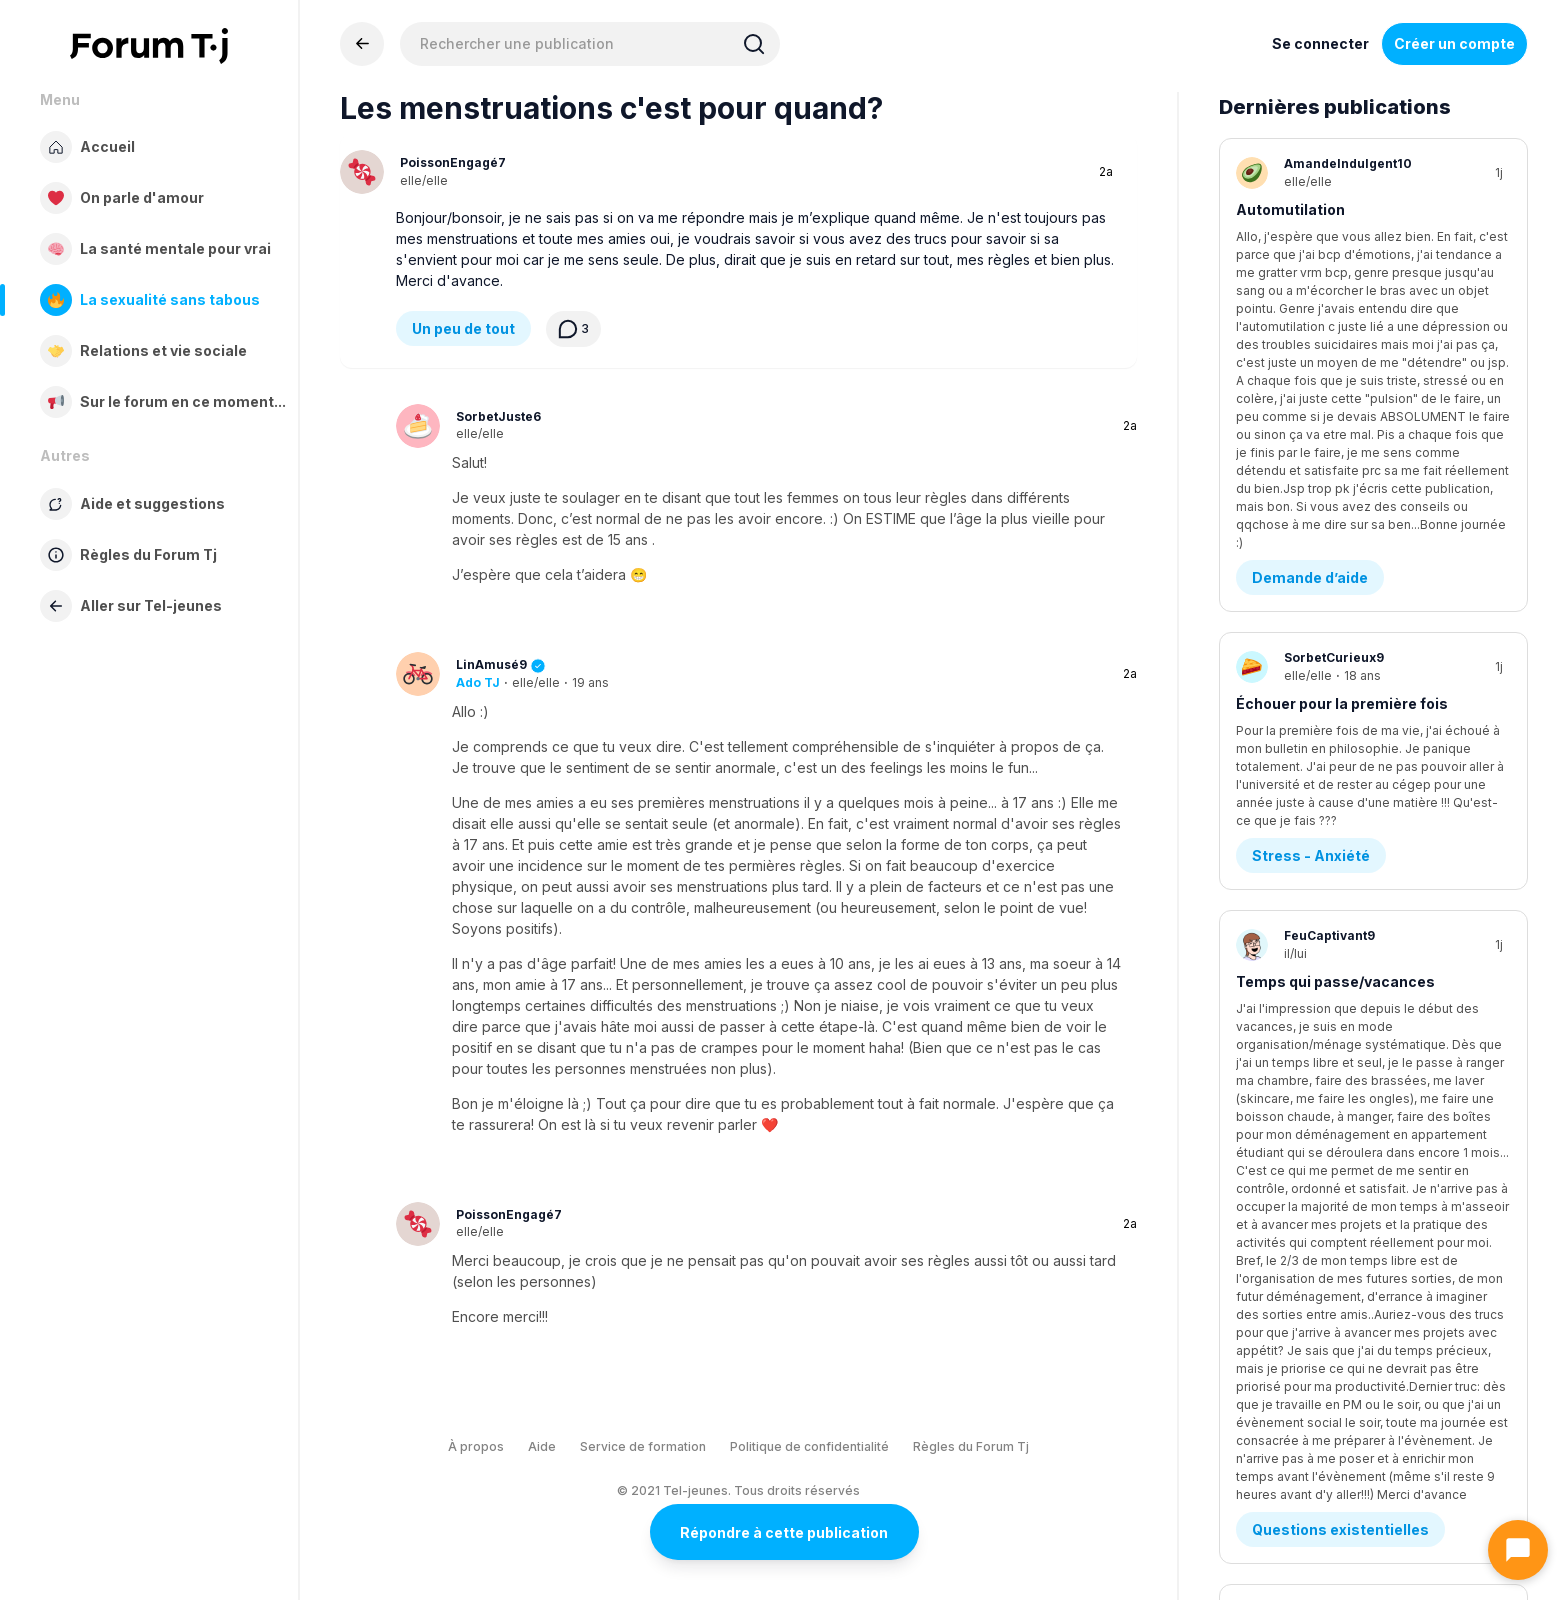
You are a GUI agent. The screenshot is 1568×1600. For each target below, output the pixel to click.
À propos (476, 1446)
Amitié (1276, 999)
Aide (542, 1446)
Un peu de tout (463, 328)
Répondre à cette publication (784, 1532)
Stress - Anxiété (1311, 541)
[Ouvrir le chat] (1518, 1550)
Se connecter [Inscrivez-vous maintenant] (1320, 43)
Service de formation (643, 1446)
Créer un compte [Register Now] (1454, 43)
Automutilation (1290, 209)
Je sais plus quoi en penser (1333, 896)
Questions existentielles (1340, 770)
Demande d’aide (1310, 312)
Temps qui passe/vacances (1335, 667)
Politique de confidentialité (809, 1446)
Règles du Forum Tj (971, 1446)
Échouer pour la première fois (1342, 438)
